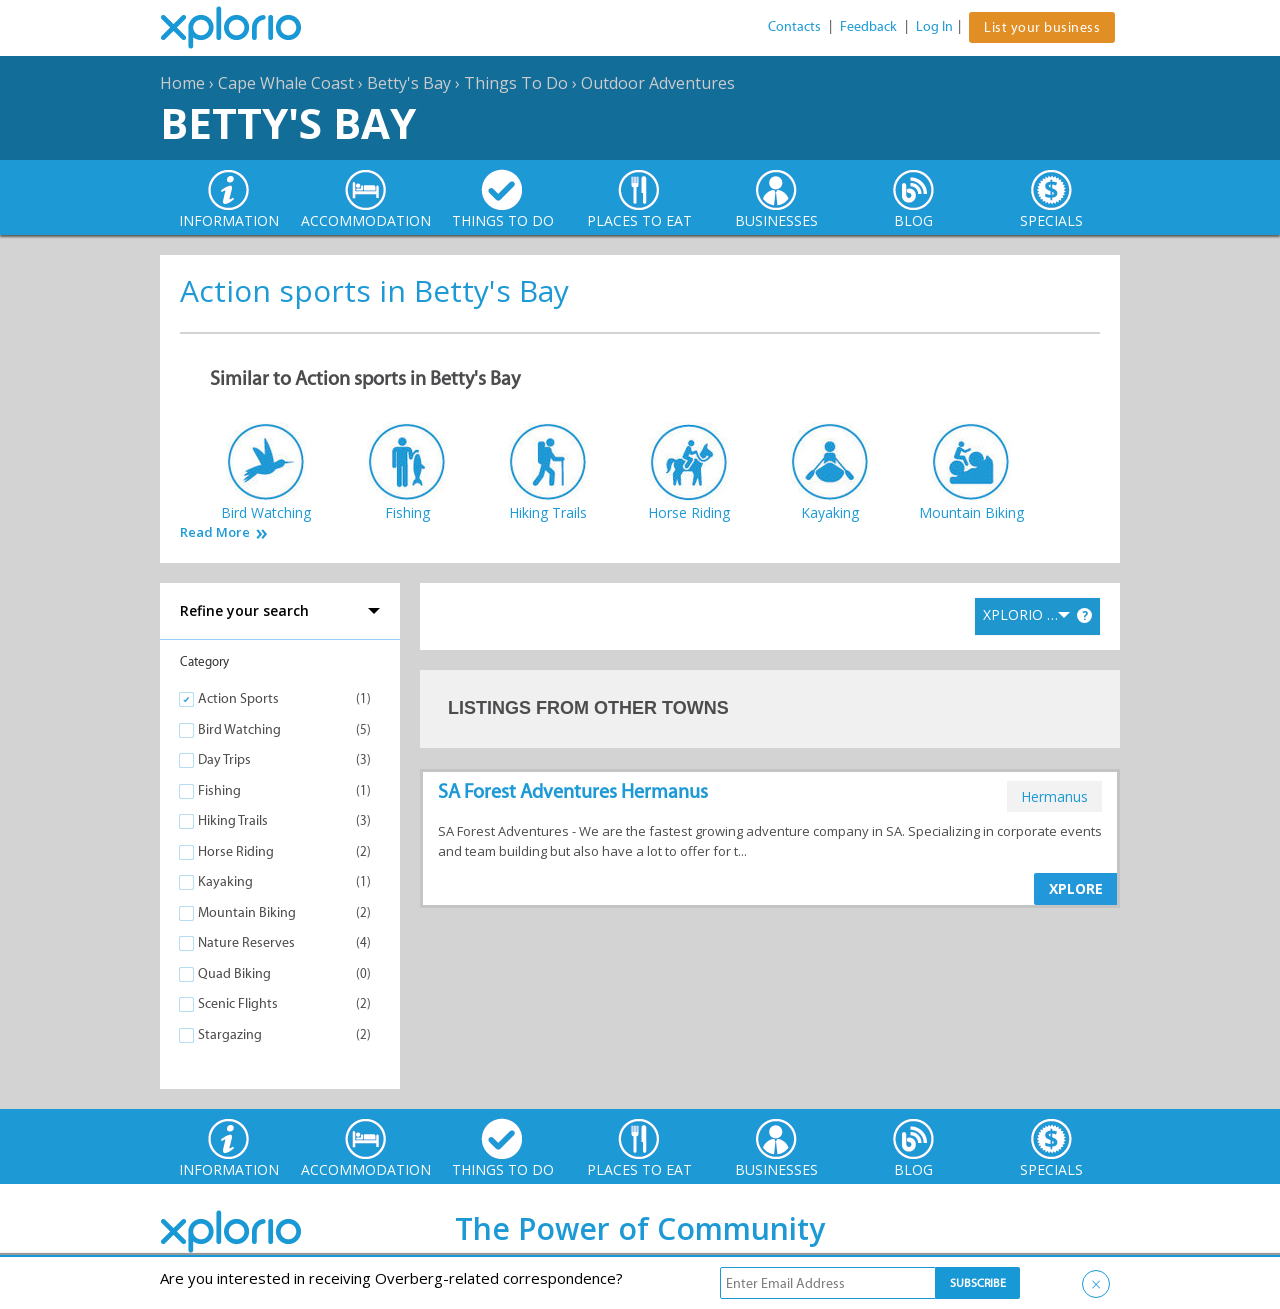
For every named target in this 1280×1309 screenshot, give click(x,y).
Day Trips (224, 759)
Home (182, 83)
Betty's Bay (409, 83)
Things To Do (516, 83)
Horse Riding (236, 851)
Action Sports (238, 698)
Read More (215, 532)
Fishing (219, 790)
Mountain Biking (247, 912)
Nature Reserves (246, 942)
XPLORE (1076, 888)
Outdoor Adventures (658, 83)
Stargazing (230, 1034)
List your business (1042, 27)
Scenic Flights (238, 1003)
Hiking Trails (233, 820)
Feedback (868, 26)
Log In (934, 26)
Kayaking (225, 881)
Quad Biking (234, 973)
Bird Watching (239, 729)
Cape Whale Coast (286, 83)
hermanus (1054, 796)
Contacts (794, 26)
